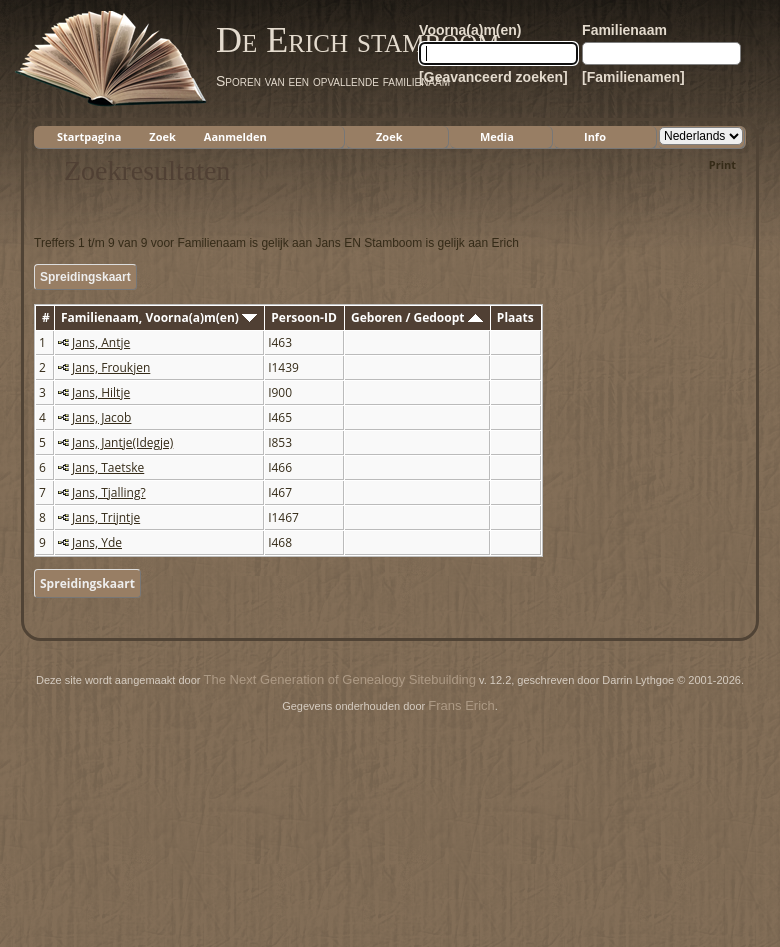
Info (595, 136)
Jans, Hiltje (101, 392)
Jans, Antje (101, 342)
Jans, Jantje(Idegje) (122, 442)
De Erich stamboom (357, 40)
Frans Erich (461, 705)
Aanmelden (235, 136)
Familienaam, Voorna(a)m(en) (159, 317)
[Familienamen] (633, 77)
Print (722, 164)
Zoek (162, 136)
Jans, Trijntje (106, 517)
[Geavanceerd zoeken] (493, 77)
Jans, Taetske (108, 467)
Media (497, 136)
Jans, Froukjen (111, 367)
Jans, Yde (97, 542)
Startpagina (89, 136)
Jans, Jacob (101, 417)
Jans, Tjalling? (109, 492)
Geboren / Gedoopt (417, 317)
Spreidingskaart (85, 277)
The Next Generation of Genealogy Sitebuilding (340, 679)
